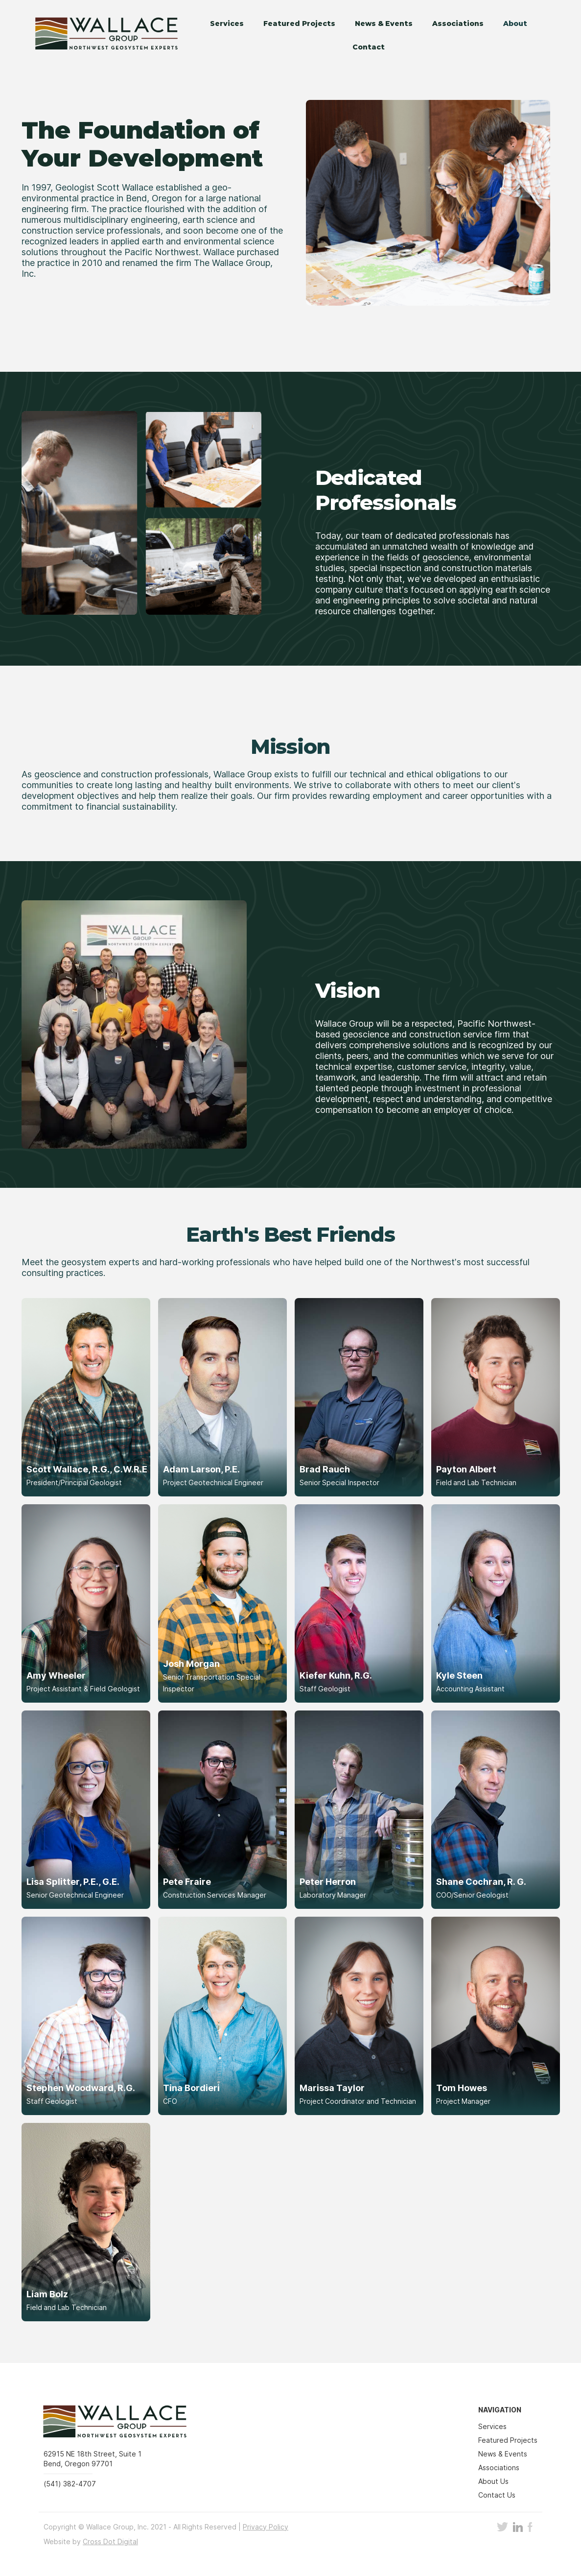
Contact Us (496, 2495)
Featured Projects (299, 23)
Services (227, 23)
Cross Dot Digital (110, 2541)
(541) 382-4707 (70, 2484)
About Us (493, 2481)
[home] (100, 35)
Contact (368, 47)
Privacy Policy (265, 2527)
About (515, 23)
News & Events (384, 23)
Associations (458, 23)
